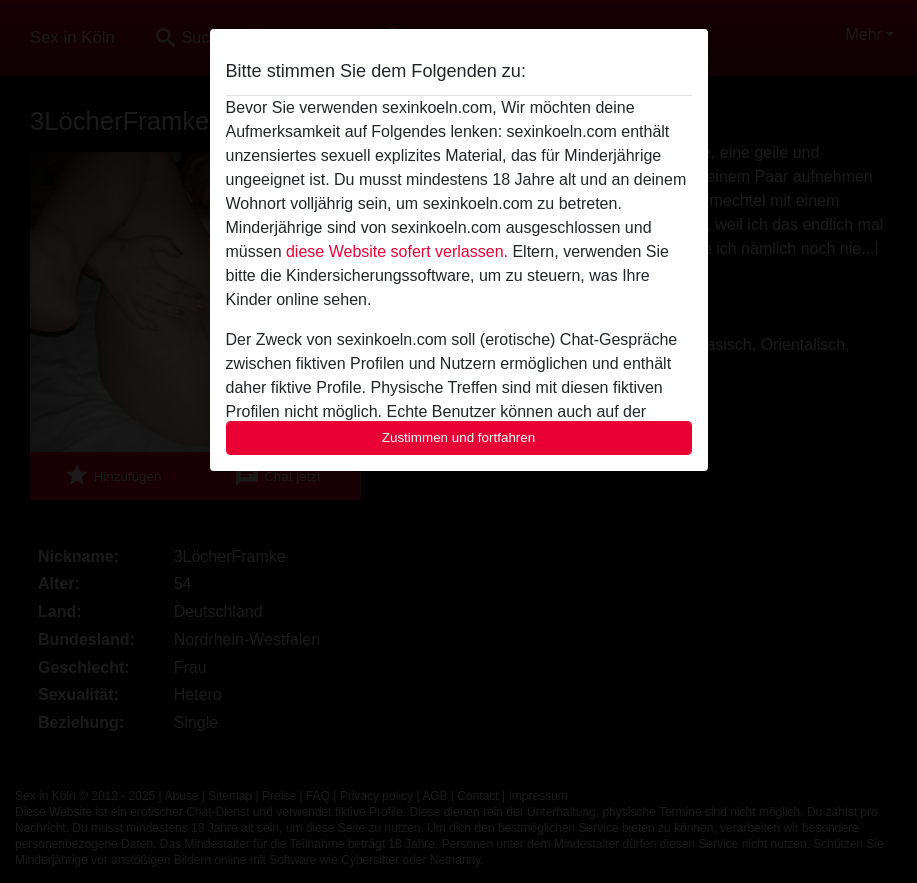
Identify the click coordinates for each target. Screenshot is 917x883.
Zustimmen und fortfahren (459, 437)
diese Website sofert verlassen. (397, 251)
